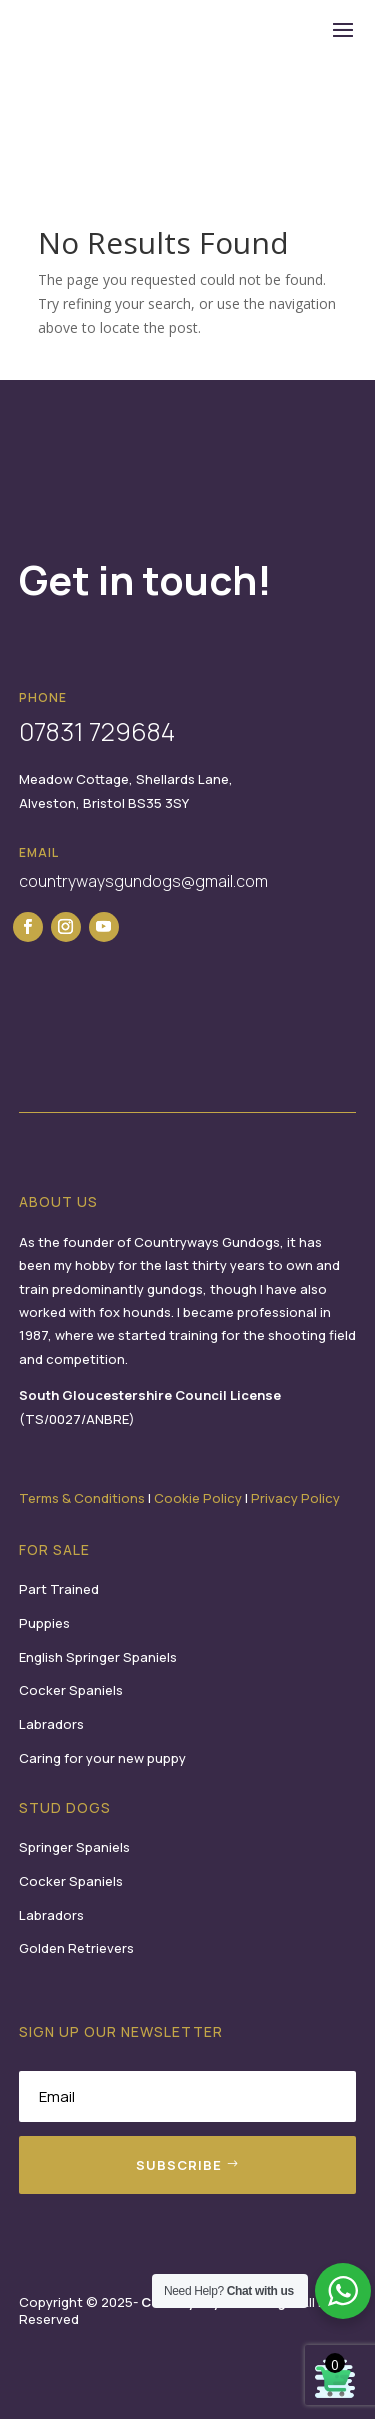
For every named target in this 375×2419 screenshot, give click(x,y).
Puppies (44, 1623)
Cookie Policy (198, 1498)
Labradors (51, 1724)
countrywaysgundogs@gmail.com (143, 881)
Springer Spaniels (74, 1847)
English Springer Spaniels (98, 1657)
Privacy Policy (295, 1498)
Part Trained (59, 1589)
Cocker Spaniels (71, 1690)
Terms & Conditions (82, 1498)
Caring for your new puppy (102, 1758)
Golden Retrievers (76, 1948)
